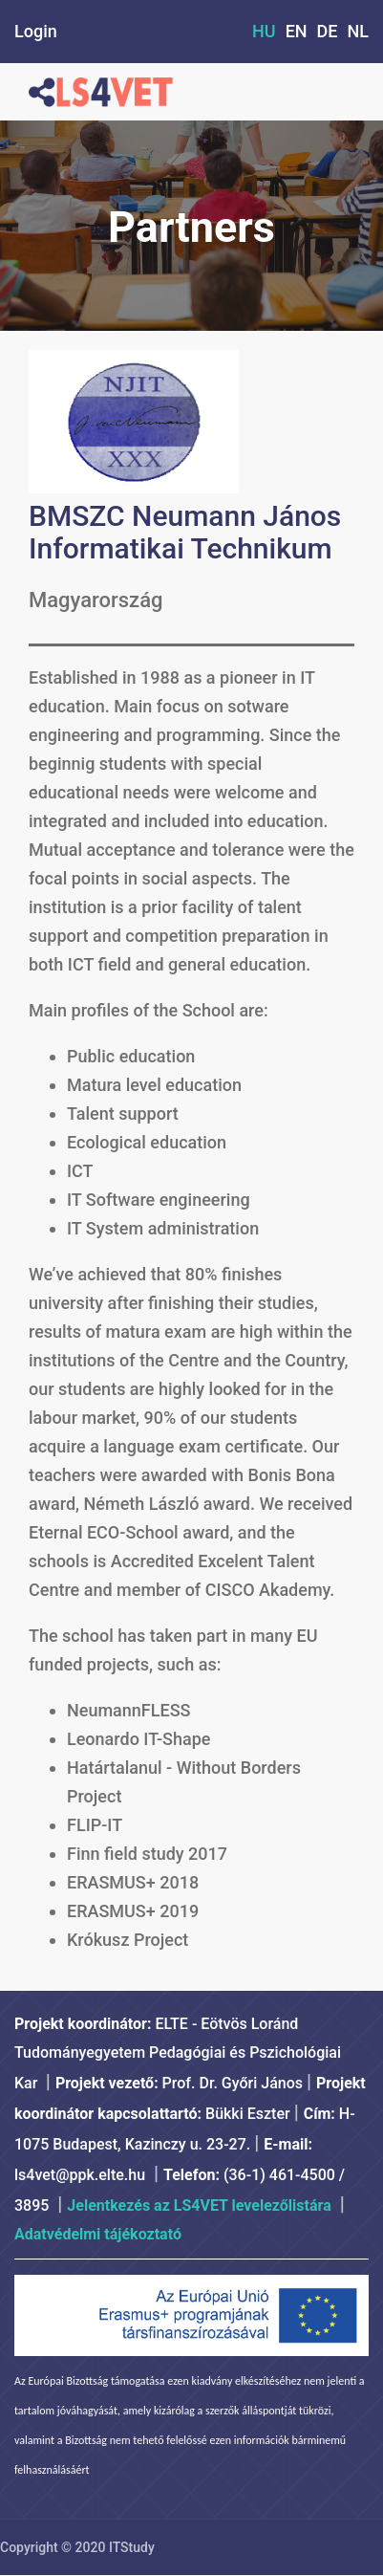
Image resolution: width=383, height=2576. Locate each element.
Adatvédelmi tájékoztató (97, 2234)
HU (264, 31)
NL (359, 31)
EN (297, 31)
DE (327, 31)
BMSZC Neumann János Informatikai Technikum (185, 532)
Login (35, 31)
